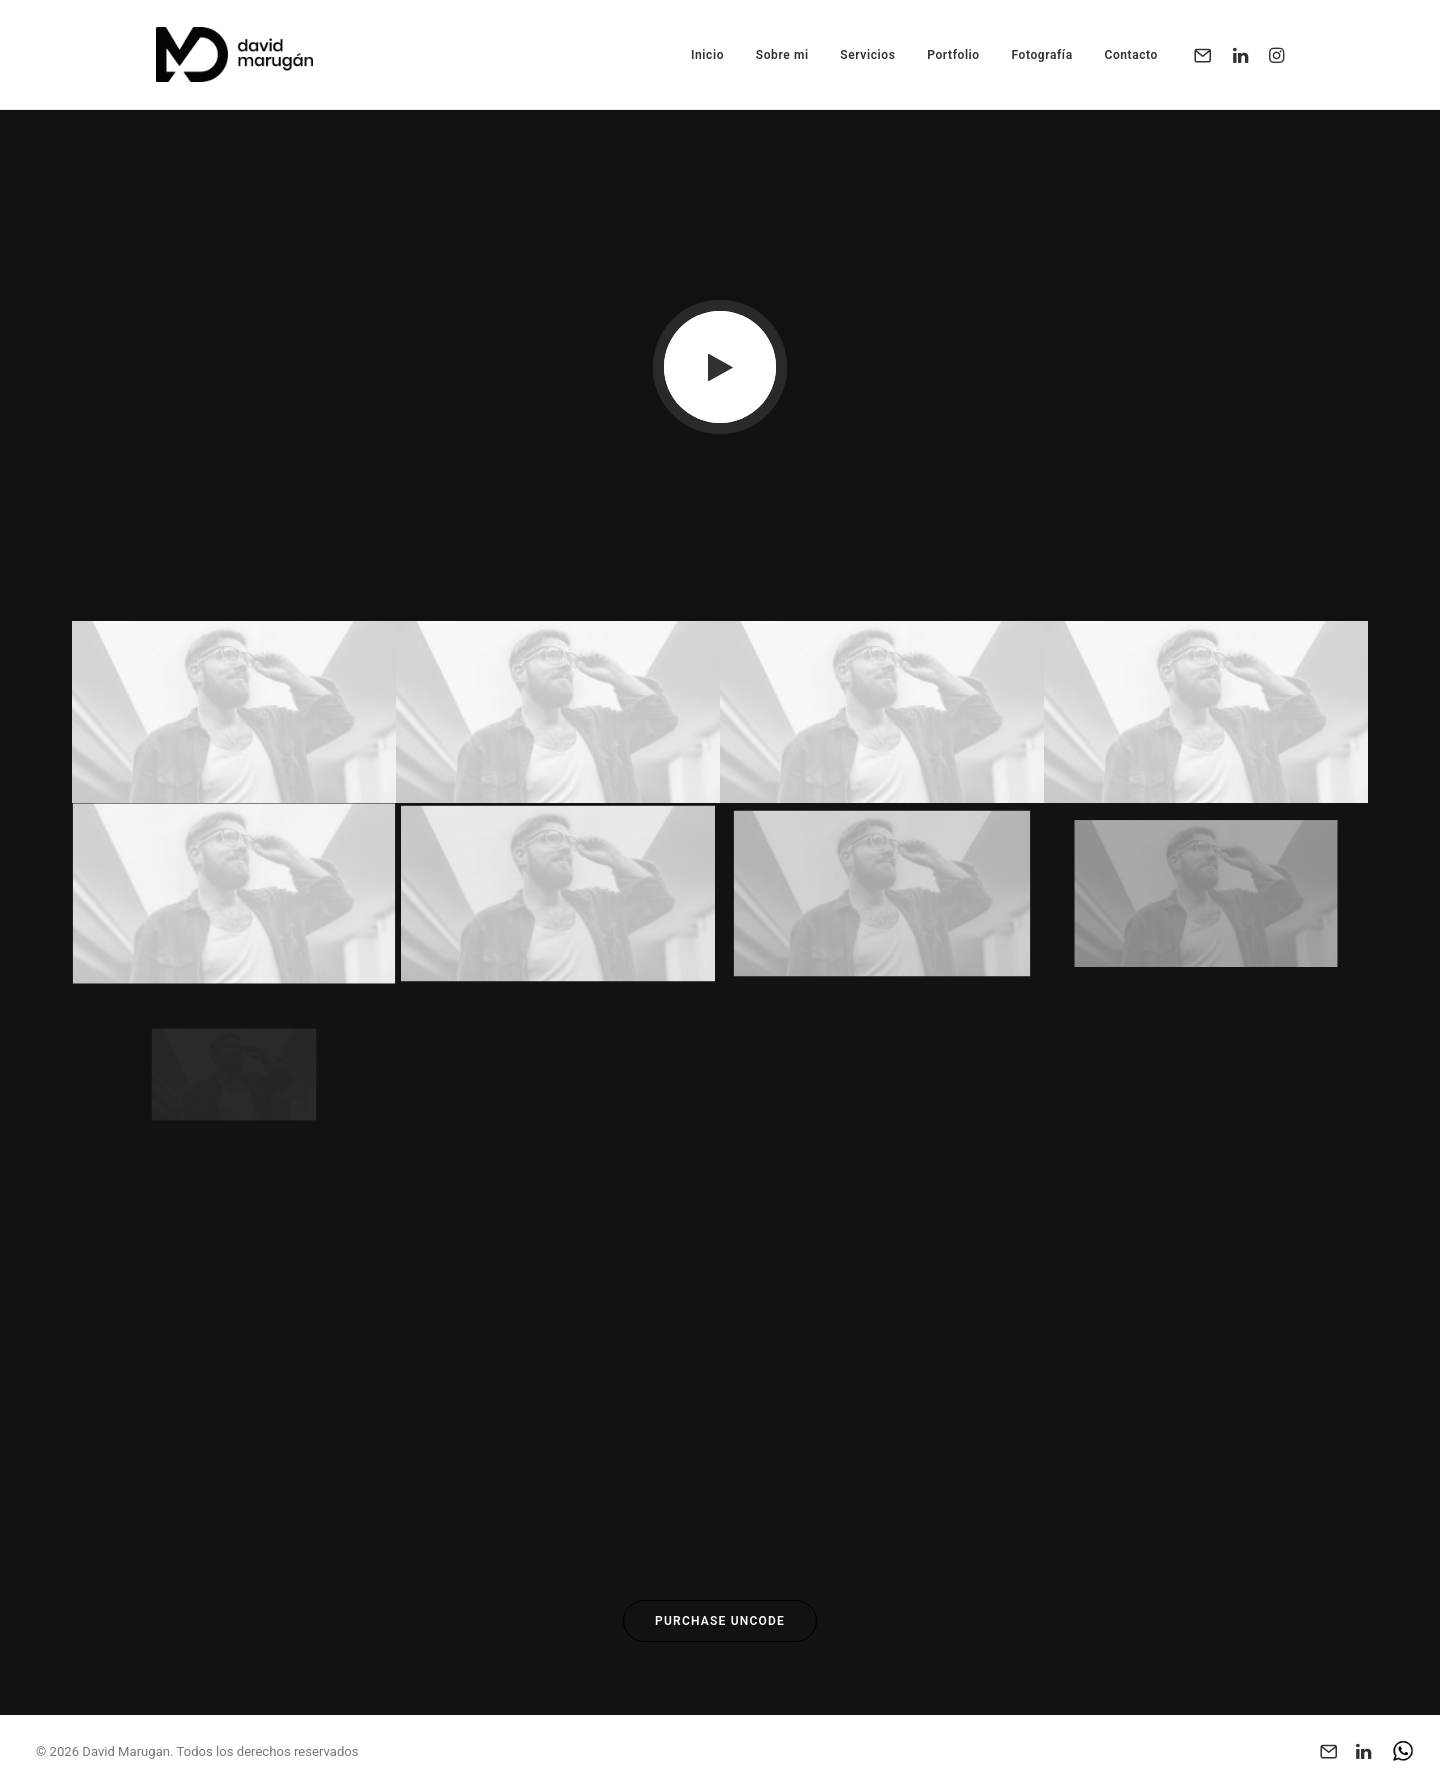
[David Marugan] (234, 54)
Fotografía (1041, 55)
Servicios (867, 55)
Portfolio (953, 55)
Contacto (1131, 55)
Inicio (707, 55)
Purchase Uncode (720, 1621)
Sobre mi (782, 55)
